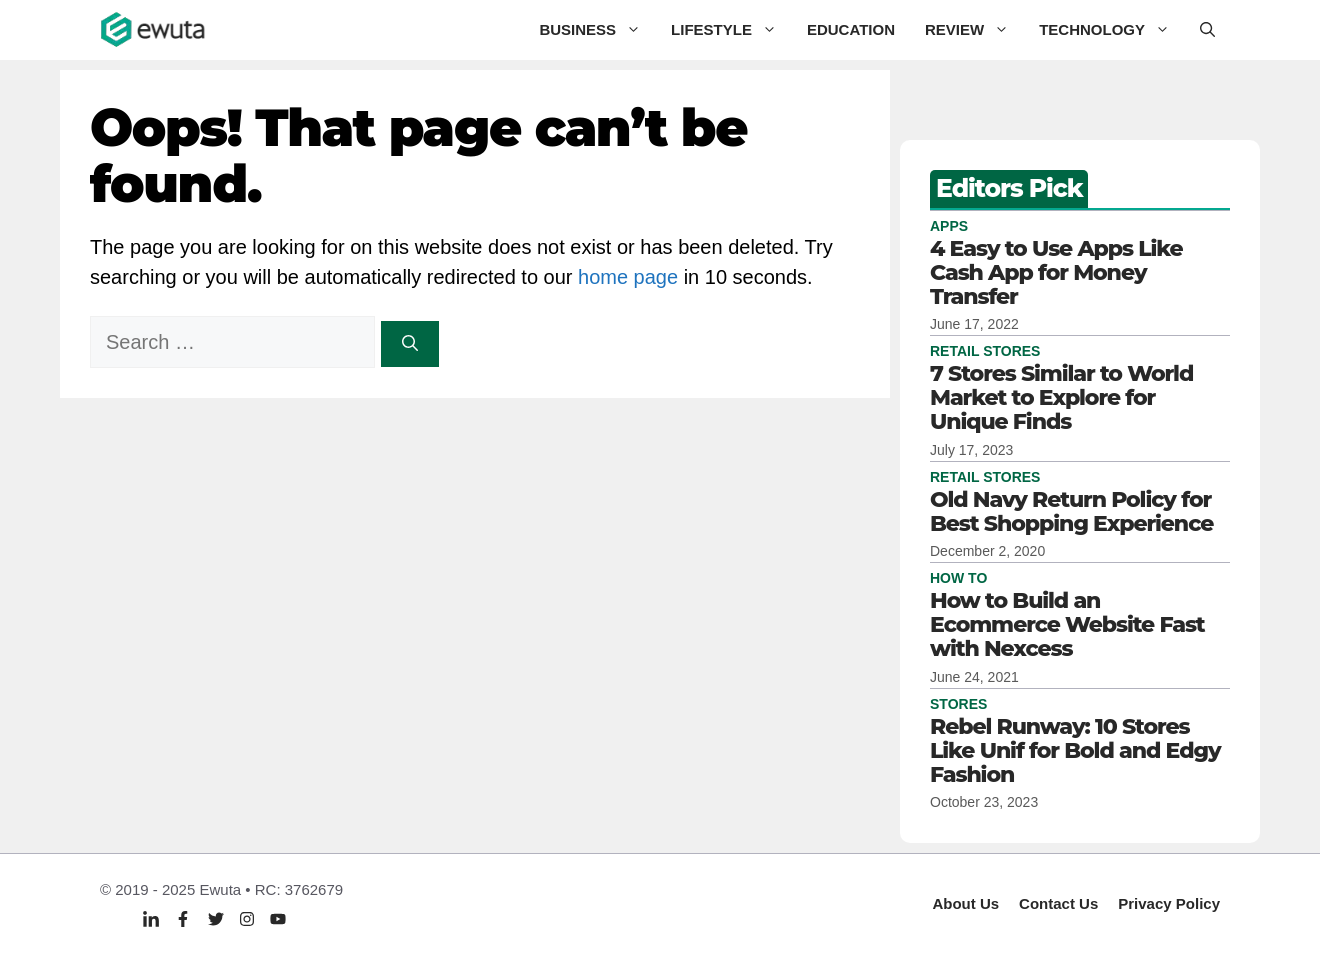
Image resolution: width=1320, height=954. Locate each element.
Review (974, 30)
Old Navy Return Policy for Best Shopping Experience (1071, 511)
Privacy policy (1169, 903)
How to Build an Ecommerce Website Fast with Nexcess (1067, 624)
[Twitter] (216, 918)
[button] (1207, 30)
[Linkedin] (151, 919)
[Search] (410, 344)
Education (851, 29)
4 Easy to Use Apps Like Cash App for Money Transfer (1056, 272)
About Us (965, 903)
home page (628, 277)
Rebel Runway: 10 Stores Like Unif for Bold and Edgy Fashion (1075, 750)
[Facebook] (183, 918)
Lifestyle (731, 30)
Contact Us (1058, 903)
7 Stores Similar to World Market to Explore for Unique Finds (1061, 397)
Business (597, 30)
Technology (1112, 30)
